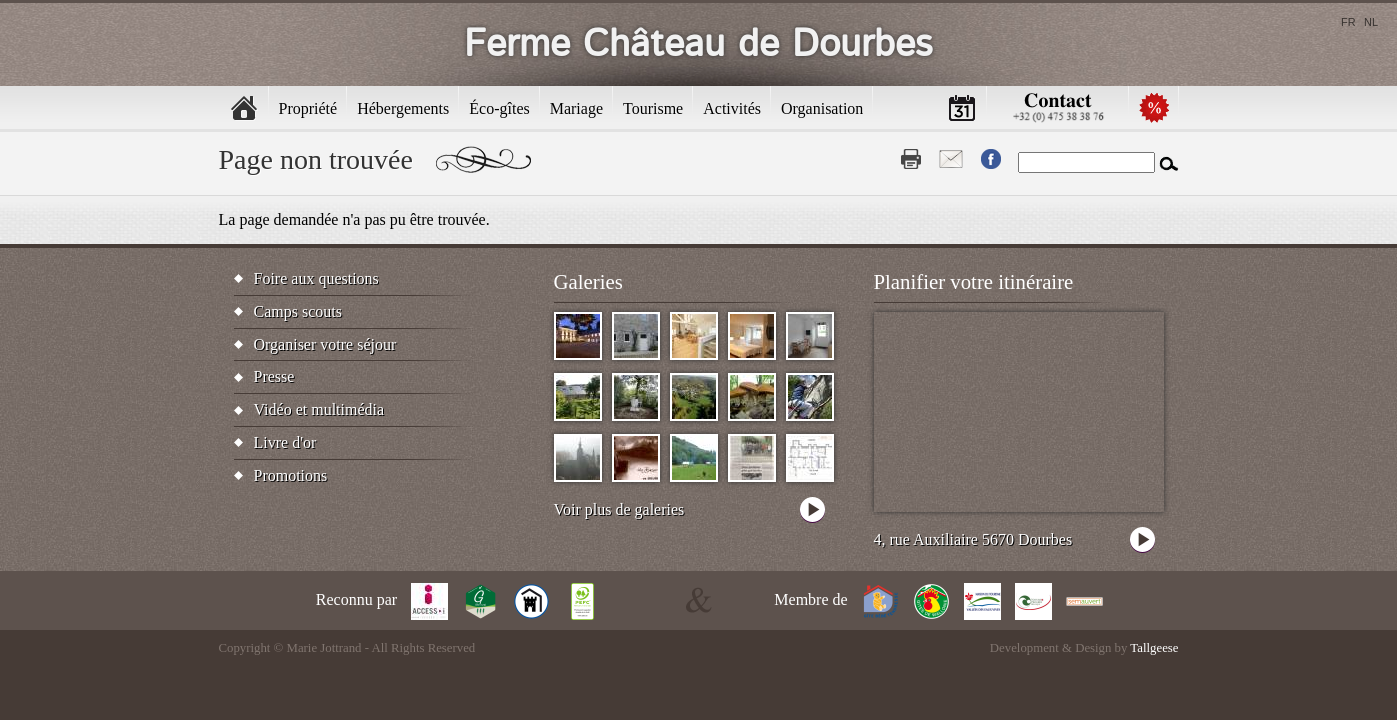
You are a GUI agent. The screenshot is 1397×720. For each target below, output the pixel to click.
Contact (951, 159)
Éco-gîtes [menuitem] (499, 108)
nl (1371, 22)
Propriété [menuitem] (308, 108)
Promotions (291, 475)
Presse (274, 376)
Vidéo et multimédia (319, 409)
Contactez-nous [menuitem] (1058, 107)
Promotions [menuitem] (1154, 107)
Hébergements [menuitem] (403, 108)
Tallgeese (1154, 648)
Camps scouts (298, 311)
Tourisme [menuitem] (653, 108)
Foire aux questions (316, 278)
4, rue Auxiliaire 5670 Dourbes (973, 539)
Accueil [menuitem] (244, 107)
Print (911, 159)
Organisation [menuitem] (822, 108)
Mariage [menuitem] (576, 108)
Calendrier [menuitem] (962, 107)
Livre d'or (285, 442)
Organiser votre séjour (325, 344)
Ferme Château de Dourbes (698, 44)
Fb (991, 159)
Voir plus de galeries (619, 509)
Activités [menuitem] (732, 108)
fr (1348, 22)
